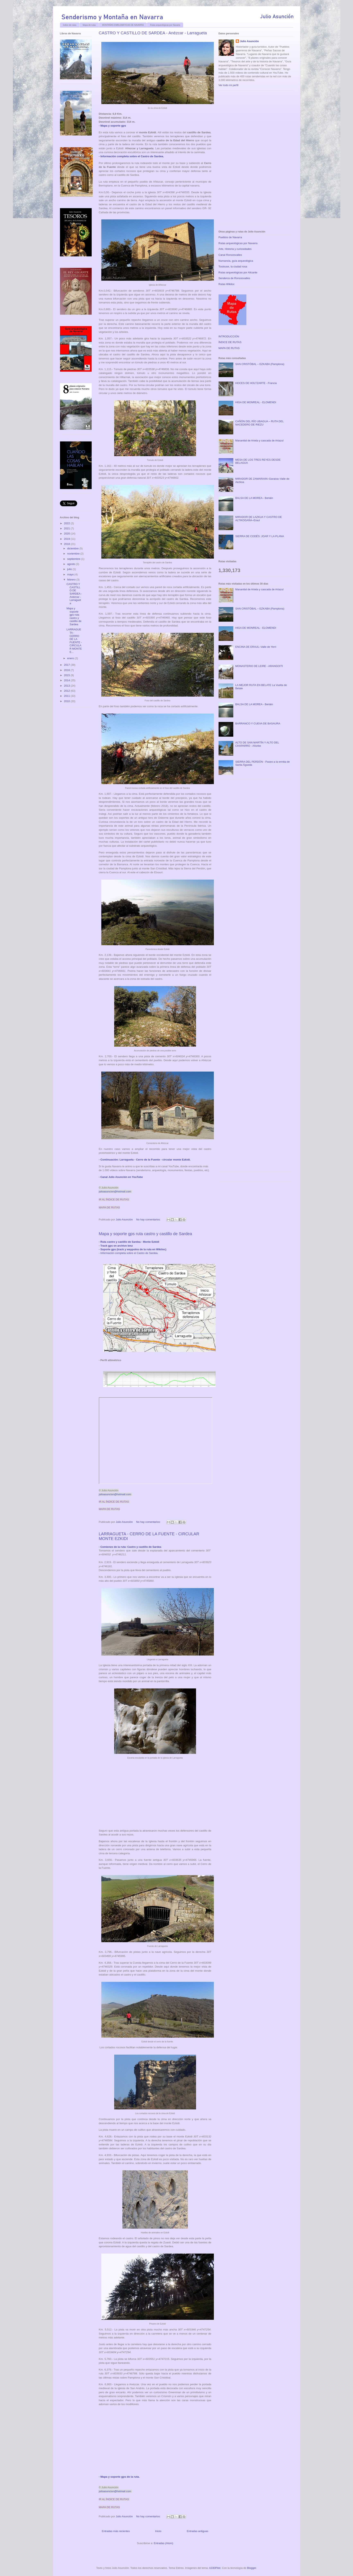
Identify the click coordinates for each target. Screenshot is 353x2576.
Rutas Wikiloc (227, 284)
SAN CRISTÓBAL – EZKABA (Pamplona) (259, 364)
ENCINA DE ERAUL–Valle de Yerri (255, 646)
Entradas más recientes (116, 2531)
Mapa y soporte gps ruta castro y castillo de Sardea (145, 1233)
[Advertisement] (249, 159)
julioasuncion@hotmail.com (115, 1191)
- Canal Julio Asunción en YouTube (121, 1177)
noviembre (73, 553)
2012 (67, 690)
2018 (67, 544)
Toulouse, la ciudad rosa (233, 266)
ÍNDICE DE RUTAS (230, 342)
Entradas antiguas (197, 2531)
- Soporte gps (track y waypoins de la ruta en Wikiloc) (132, 1249)
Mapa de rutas (89, 25)
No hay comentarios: (148, 1219)
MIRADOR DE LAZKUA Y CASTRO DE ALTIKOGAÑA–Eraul (258, 518)
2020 (67, 533)
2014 (67, 680)
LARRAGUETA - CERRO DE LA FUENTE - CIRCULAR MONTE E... (74, 640)
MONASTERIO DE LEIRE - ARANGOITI (259, 666)
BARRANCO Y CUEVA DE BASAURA (257, 723)
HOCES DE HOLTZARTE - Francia (256, 383)
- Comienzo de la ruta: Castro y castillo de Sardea (130, 1546)
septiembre (74, 558)
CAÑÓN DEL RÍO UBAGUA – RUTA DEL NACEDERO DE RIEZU (259, 423)
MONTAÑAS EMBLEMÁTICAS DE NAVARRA (123, 25)
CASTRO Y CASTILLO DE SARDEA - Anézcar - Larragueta (153, 33)
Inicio (158, 2531)
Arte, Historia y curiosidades (235, 248)
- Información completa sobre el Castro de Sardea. (128, 1253)
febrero (71, 579)
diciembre (73, 548)
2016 (67, 670)
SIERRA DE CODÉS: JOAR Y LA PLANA (259, 536)
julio (70, 569)
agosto (71, 564)
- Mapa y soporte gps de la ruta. (119, 2476)
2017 (67, 664)
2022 (67, 523)
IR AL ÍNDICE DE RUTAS (114, 1199)
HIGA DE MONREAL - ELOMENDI (255, 402)
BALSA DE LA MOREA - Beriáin (254, 497)
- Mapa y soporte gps (112, 125)
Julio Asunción (249, 41)
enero (71, 658)
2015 (67, 675)
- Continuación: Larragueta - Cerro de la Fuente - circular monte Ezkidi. (145, 1159)
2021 (67, 528)
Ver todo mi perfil (229, 85)
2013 (67, 685)
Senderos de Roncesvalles (234, 278)
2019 (67, 538)
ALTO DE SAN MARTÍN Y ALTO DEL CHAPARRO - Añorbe (257, 744)
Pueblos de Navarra (230, 237)
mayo (70, 574)
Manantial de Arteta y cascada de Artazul (259, 440)
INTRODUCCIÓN (229, 336)
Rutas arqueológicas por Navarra (165, 25)
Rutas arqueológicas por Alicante (238, 272)
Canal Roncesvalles (230, 254)
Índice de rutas (70, 25)
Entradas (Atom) (163, 2543)
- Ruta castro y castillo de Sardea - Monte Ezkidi (129, 1241)
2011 (67, 695)
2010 (67, 701)
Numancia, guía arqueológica (236, 260)
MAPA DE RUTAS (109, 1207)
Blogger (251, 2567)
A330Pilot (215, 2567)
